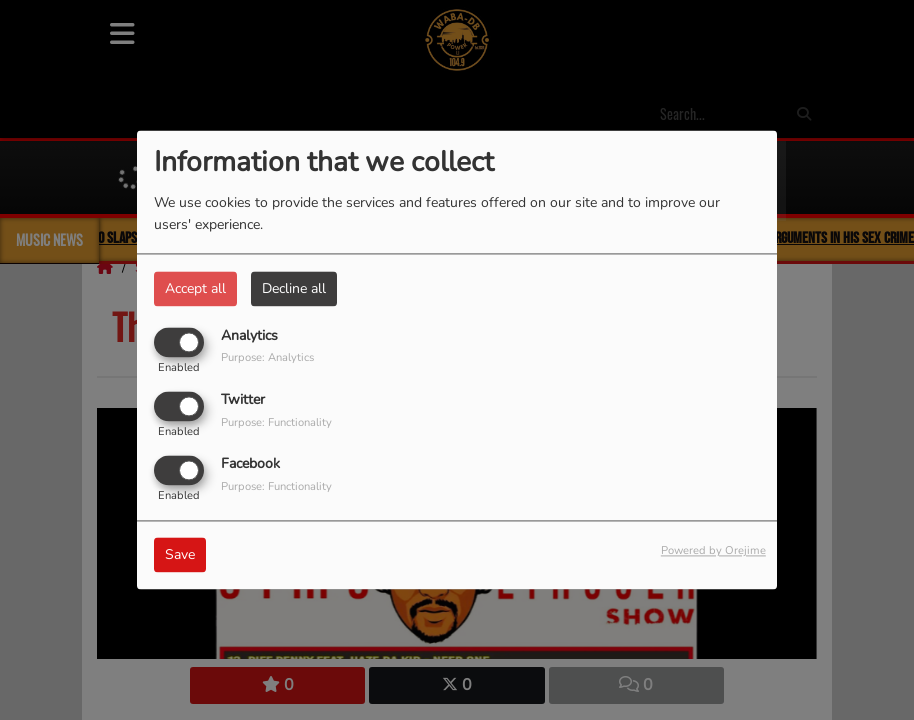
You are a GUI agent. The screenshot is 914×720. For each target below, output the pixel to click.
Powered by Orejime (713, 551)
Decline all (294, 288)
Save (180, 555)
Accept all (195, 288)
